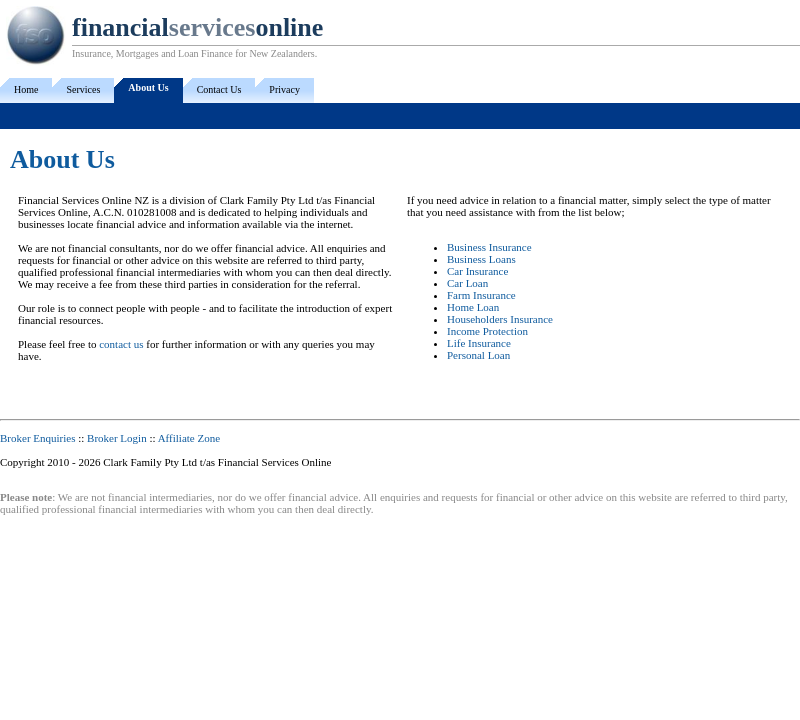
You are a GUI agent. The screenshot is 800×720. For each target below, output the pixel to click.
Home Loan (473, 307)
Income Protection (487, 331)
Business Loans (481, 259)
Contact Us (219, 89)
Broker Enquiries (37, 438)
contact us (121, 344)
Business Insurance (489, 247)
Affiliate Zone (189, 438)
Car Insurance (477, 271)
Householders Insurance (500, 319)
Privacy (284, 89)
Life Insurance (479, 343)
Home (26, 89)
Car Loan (467, 283)
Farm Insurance (481, 295)
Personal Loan (478, 355)
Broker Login (117, 438)
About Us (148, 87)
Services (83, 89)
